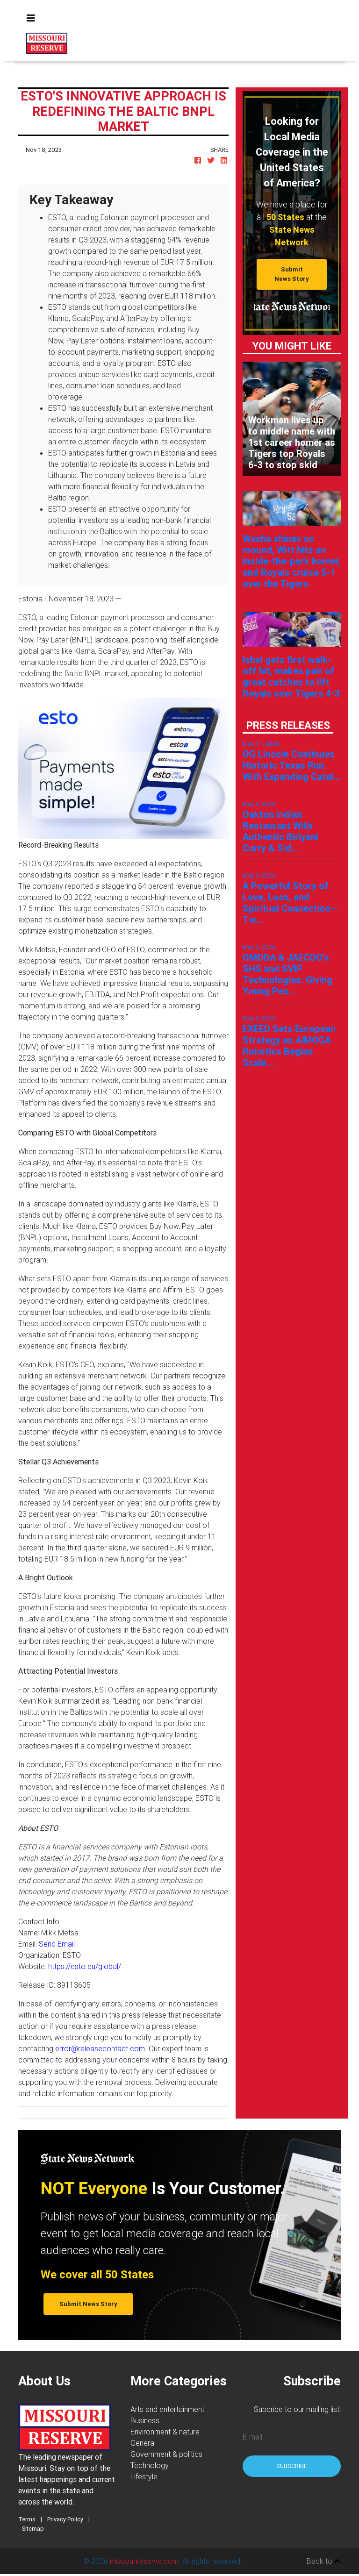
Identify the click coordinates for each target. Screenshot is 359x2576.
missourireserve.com (144, 2561)
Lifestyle (144, 2476)
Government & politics (166, 2454)
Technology (149, 2465)
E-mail (252, 2436)
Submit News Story (291, 273)
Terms (27, 2519)
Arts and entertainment (167, 2409)
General (143, 2443)
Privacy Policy (65, 2519)
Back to (324, 2561)
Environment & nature (165, 2431)
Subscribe (291, 2466)
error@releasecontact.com (100, 2048)
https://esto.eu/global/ (84, 1966)
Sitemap (33, 2529)
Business (144, 2420)
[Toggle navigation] (30, 18)
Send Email (57, 1943)
